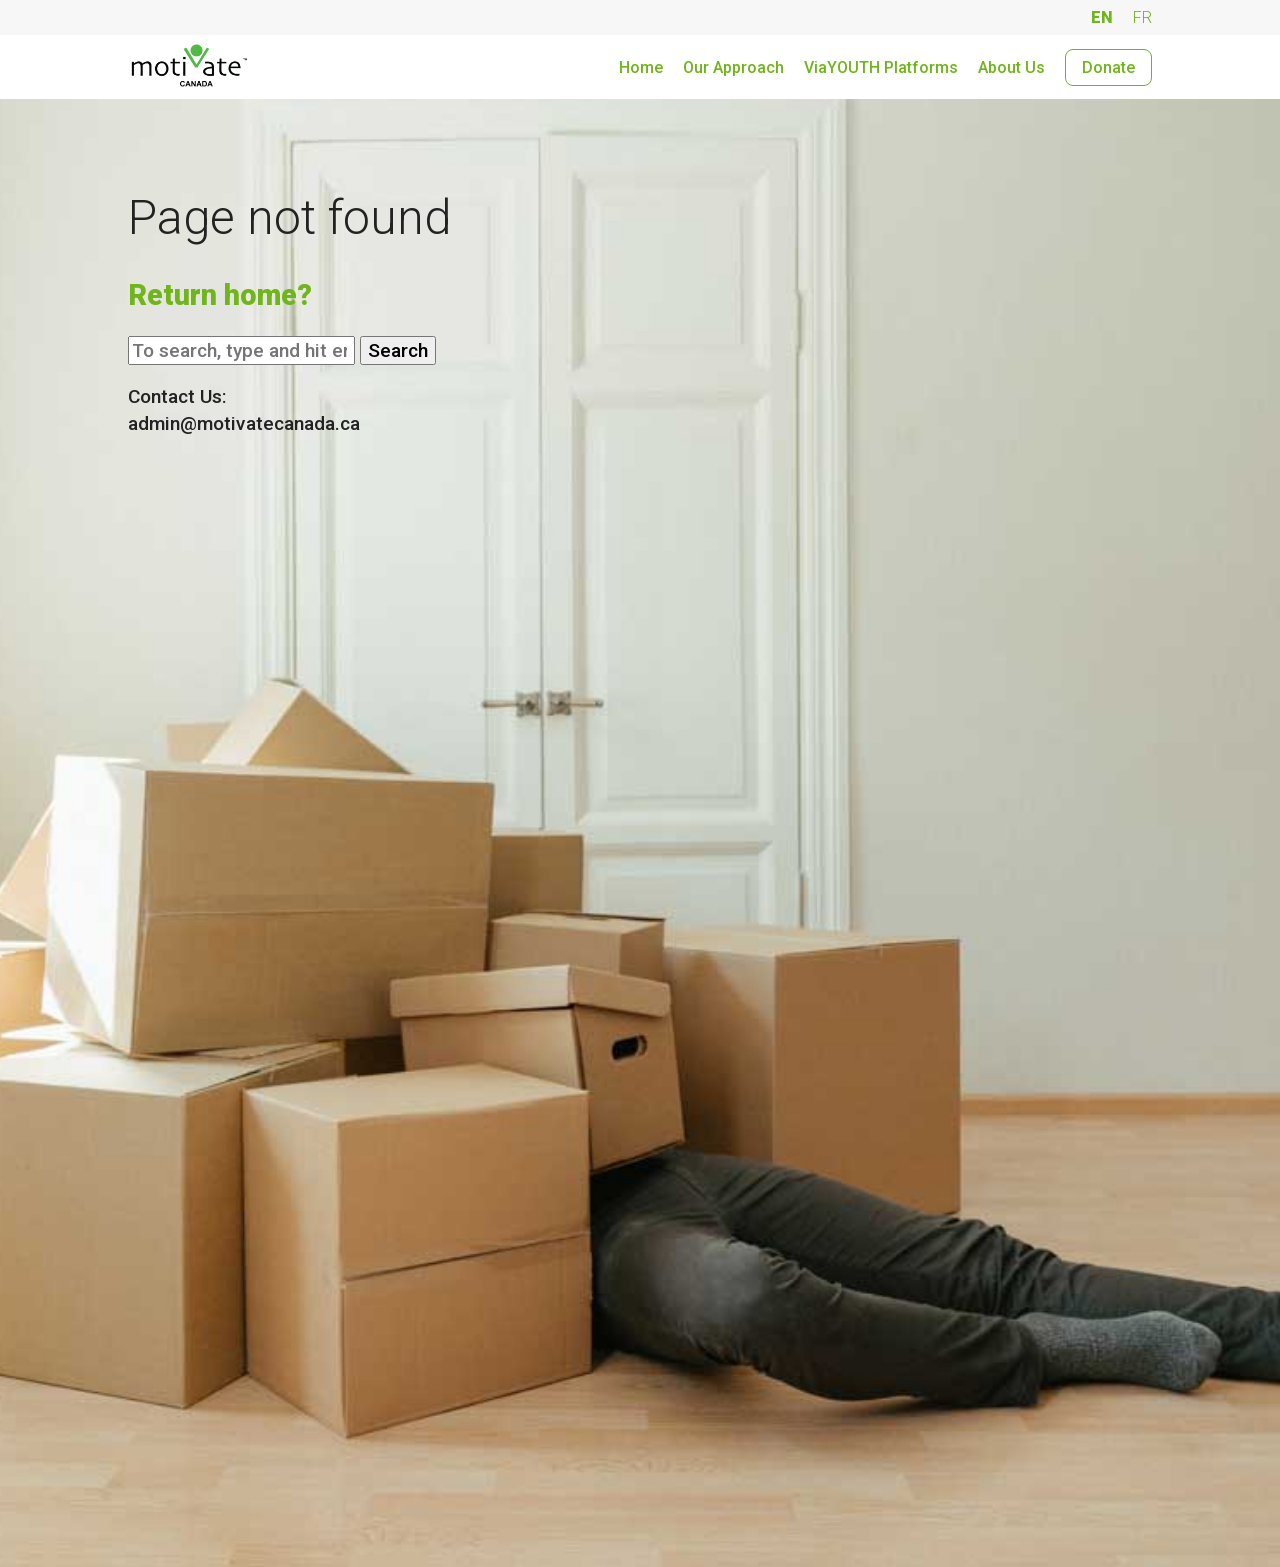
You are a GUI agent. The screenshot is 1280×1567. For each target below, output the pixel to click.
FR (1142, 17)
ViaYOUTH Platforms (881, 67)
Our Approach (733, 67)
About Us (1011, 67)
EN (1102, 17)
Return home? (220, 295)
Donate (1108, 67)
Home (641, 67)
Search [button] (398, 350)
